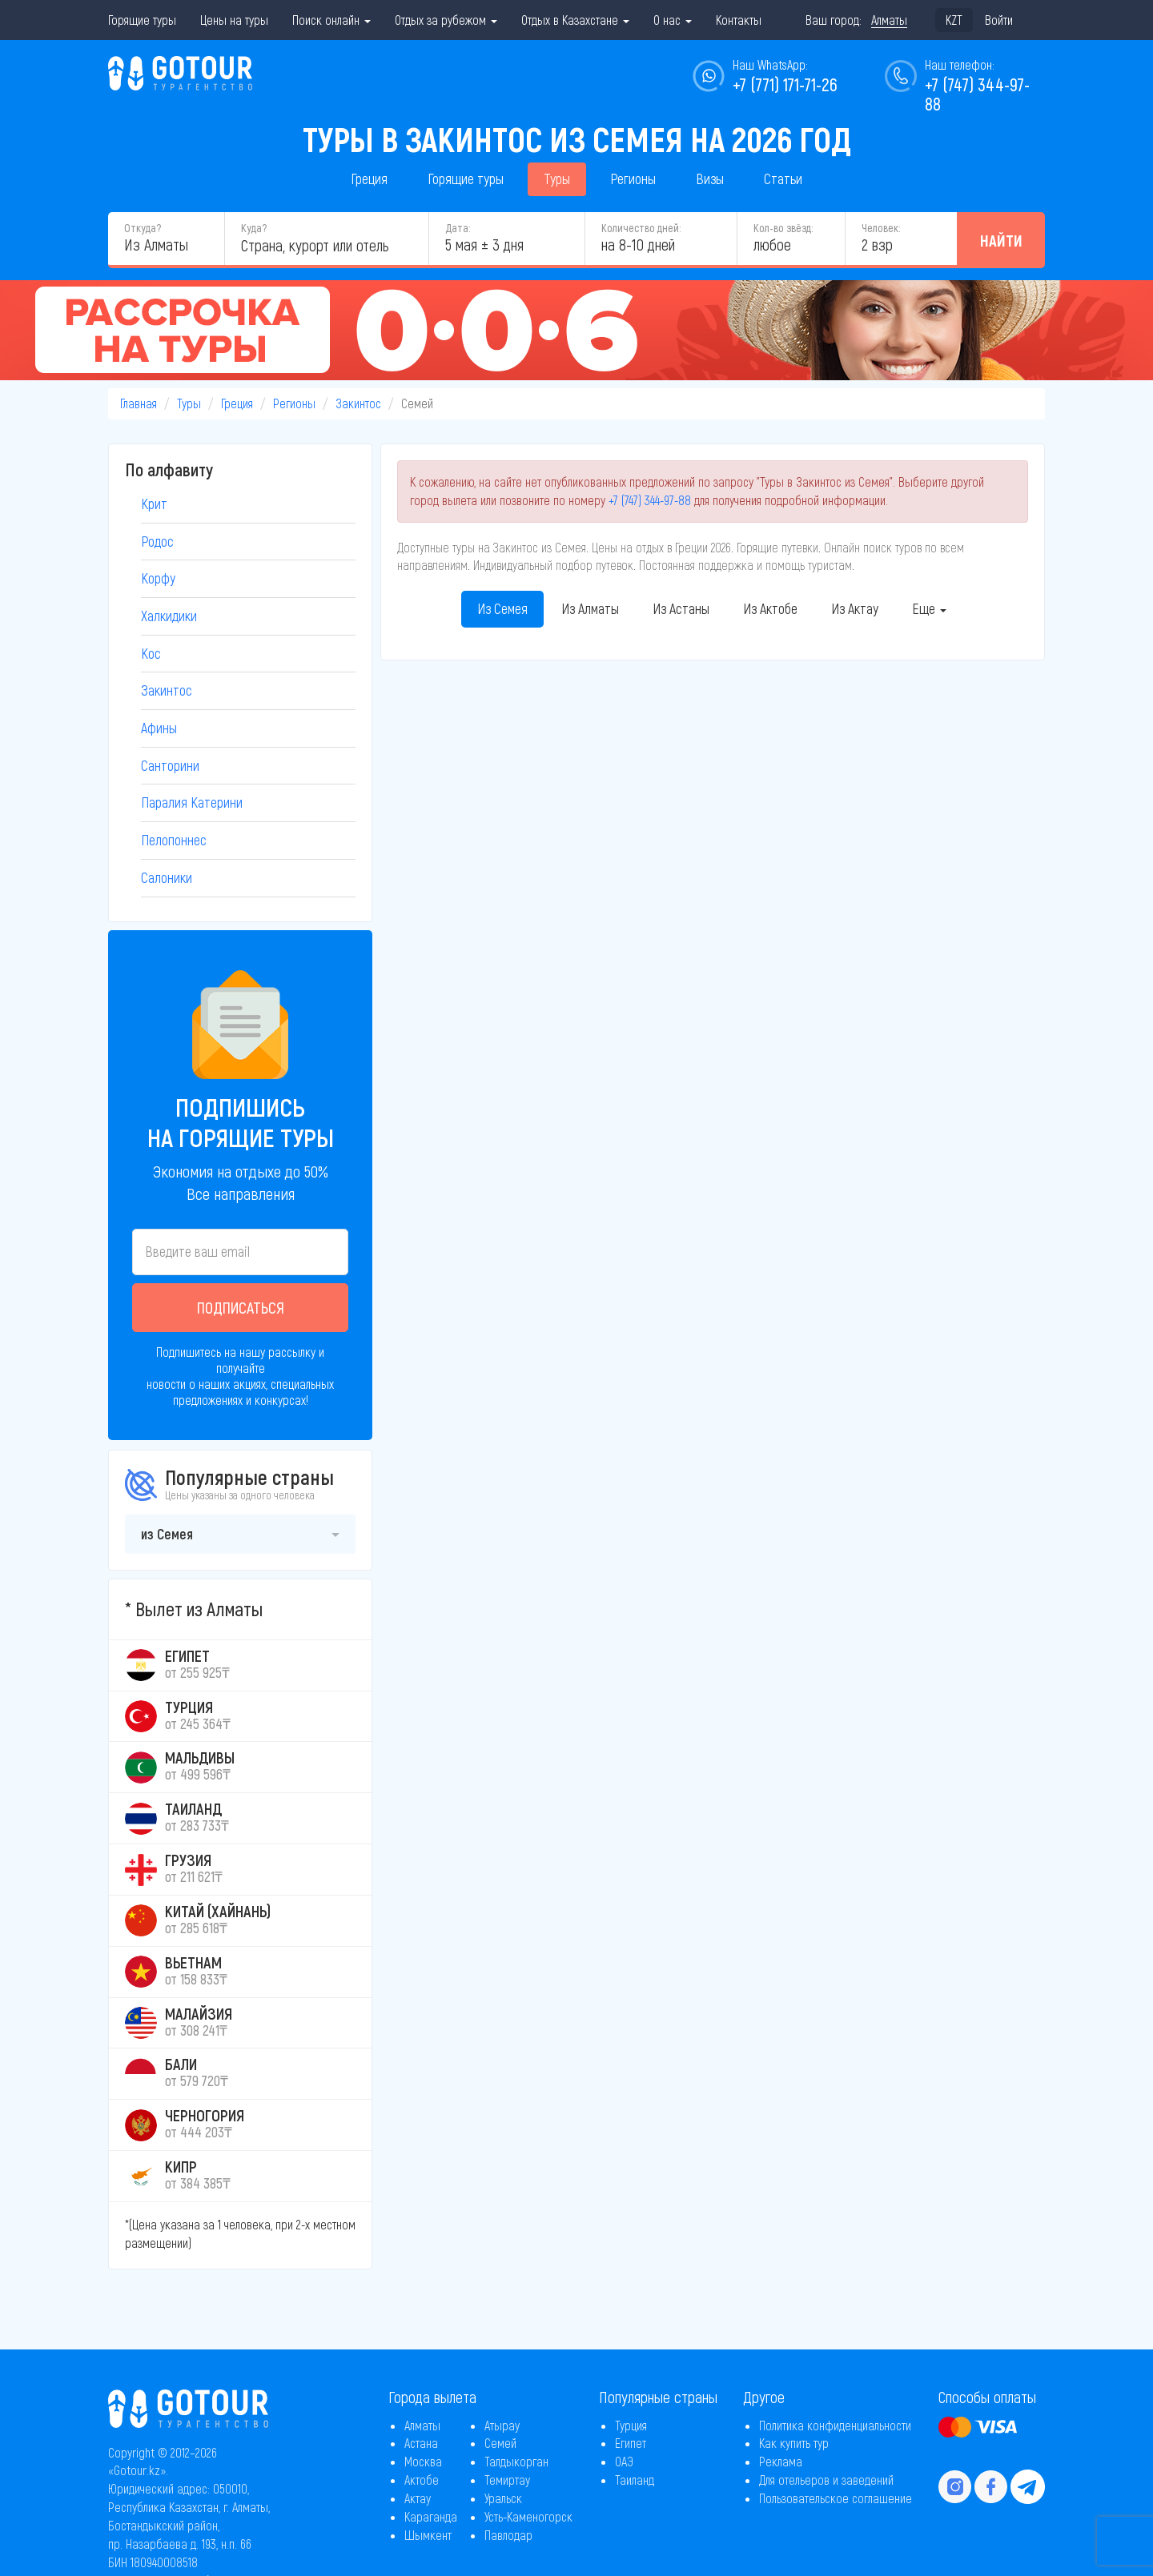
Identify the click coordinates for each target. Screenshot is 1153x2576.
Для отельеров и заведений (826, 2479)
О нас (672, 19)
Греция (369, 178)
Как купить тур (794, 2442)
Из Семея (502, 608)
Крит (154, 503)
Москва (423, 2461)
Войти (999, 19)
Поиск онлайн (331, 19)
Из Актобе (770, 608)
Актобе (421, 2479)
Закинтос (358, 403)
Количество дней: (641, 228)
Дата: (457, 228)
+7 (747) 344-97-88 (650, 500)
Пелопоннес (174, 840)
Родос (157, 541)
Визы (710, 178)
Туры (557, 178)
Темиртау (507, 2479)
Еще (929, 608)
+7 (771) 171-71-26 (785, 84)
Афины (159, 727)
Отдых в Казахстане (575, 19)
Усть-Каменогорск (528, 2516)
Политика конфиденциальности (835, 2425)
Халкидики (169, 615)
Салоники (166, 877)
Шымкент (428, 2534)
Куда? (254, 228)
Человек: (881, 228)
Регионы (633, 178)
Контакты (738, 19)
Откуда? (142, 228)
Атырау (502, 2425)
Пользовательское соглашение (835, 2498)
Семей (500, 2442)
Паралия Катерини (192, 802)
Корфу (158, 578)
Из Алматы (590, 608)
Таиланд (634, 2479)
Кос (151, 653)
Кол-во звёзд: (783, 228)
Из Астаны (681, 608)
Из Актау (854, 608)
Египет (630, 2442)
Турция (631, 2425)
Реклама (780, 2461)
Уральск (503, 2498)
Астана (421, 2442)
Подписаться (240, 1307)
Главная (138, 403)
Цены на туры (234, 19)
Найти (1001, 240)
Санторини (170, 765)
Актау (417, 2498)
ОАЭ (624, 2461)
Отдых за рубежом (446, 19)
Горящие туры (142, 19)
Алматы (422, 2425)
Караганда (430, 2516)
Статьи (783, 178)
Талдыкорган (516, 2461)
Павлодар (508, 2534)
